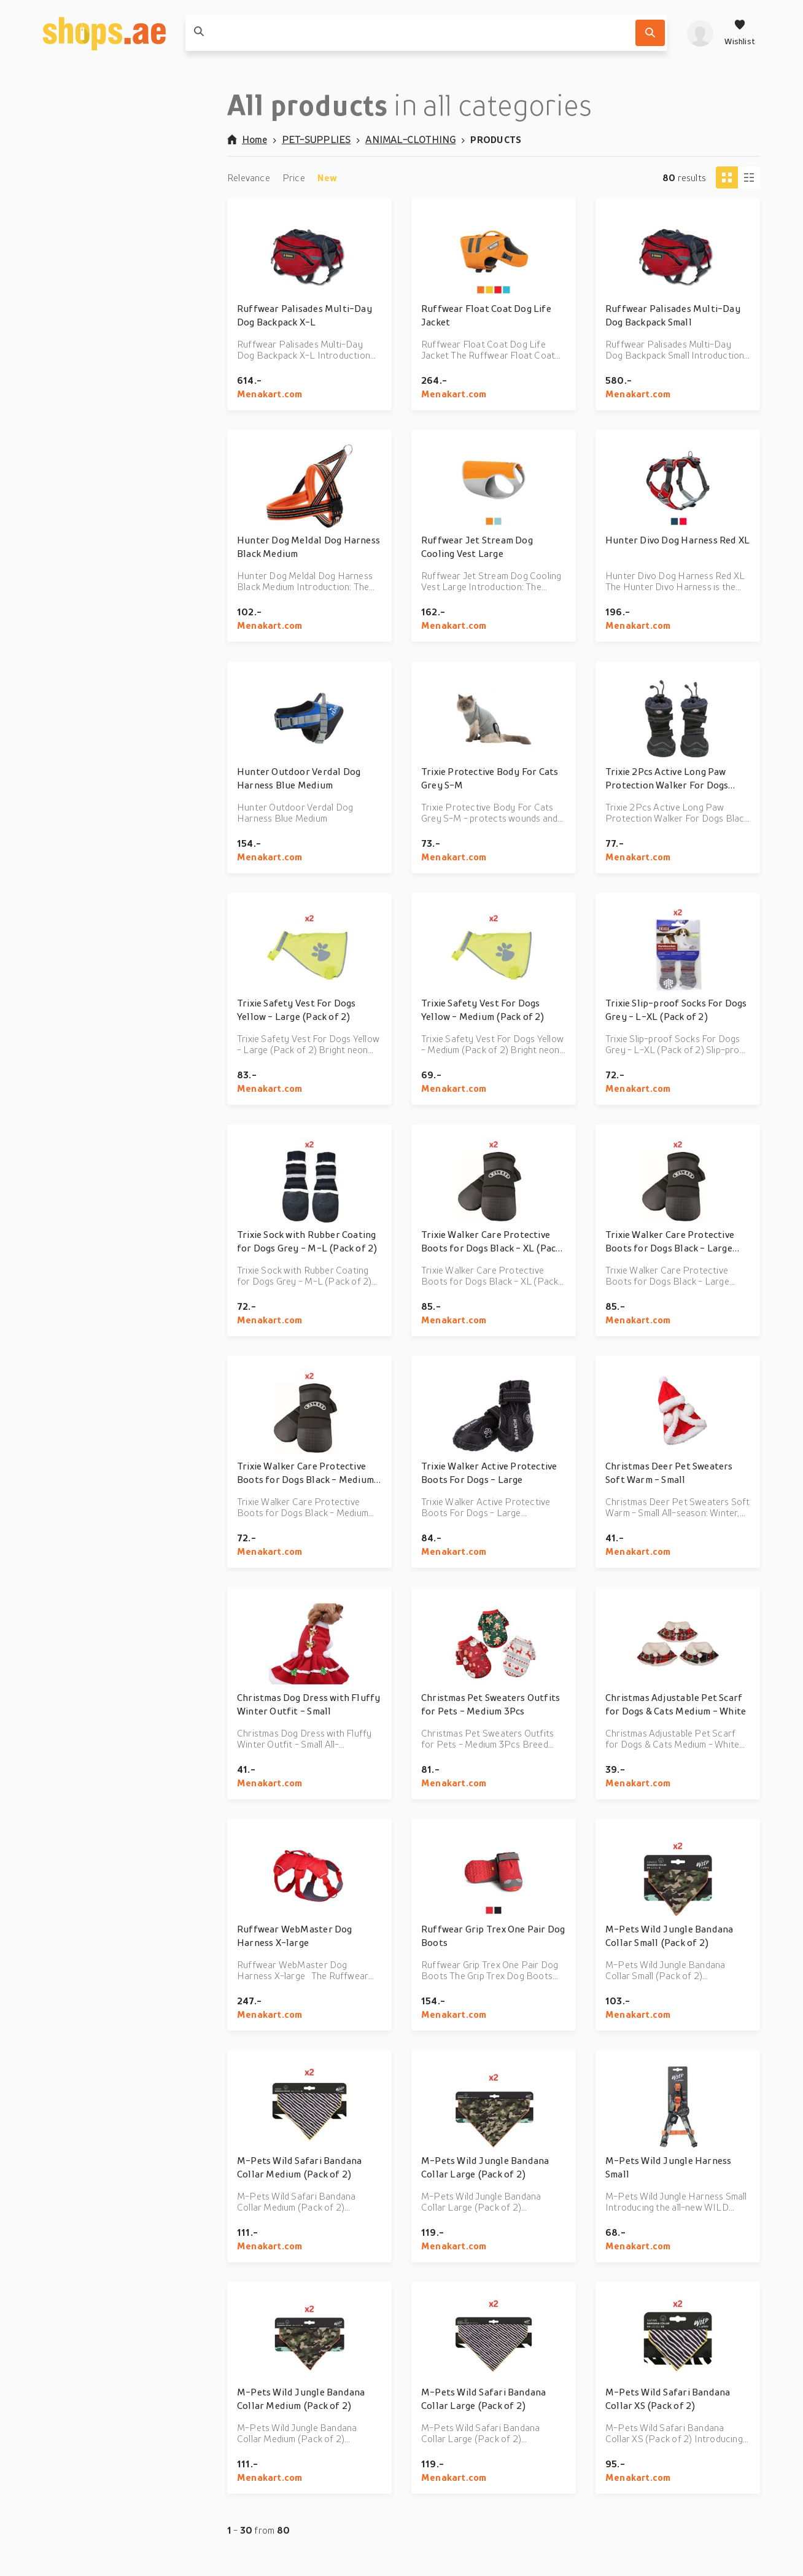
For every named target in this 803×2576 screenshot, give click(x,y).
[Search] (650, 33)
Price (293, 177)
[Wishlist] (740, 33)
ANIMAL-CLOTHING (410, 139)
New (327, 177)
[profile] (700, 33)
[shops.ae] (104, 33)
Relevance (248, 177)
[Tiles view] (727, 177)
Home (247, 139)
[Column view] (749, 177)
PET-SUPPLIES (316, 139)
